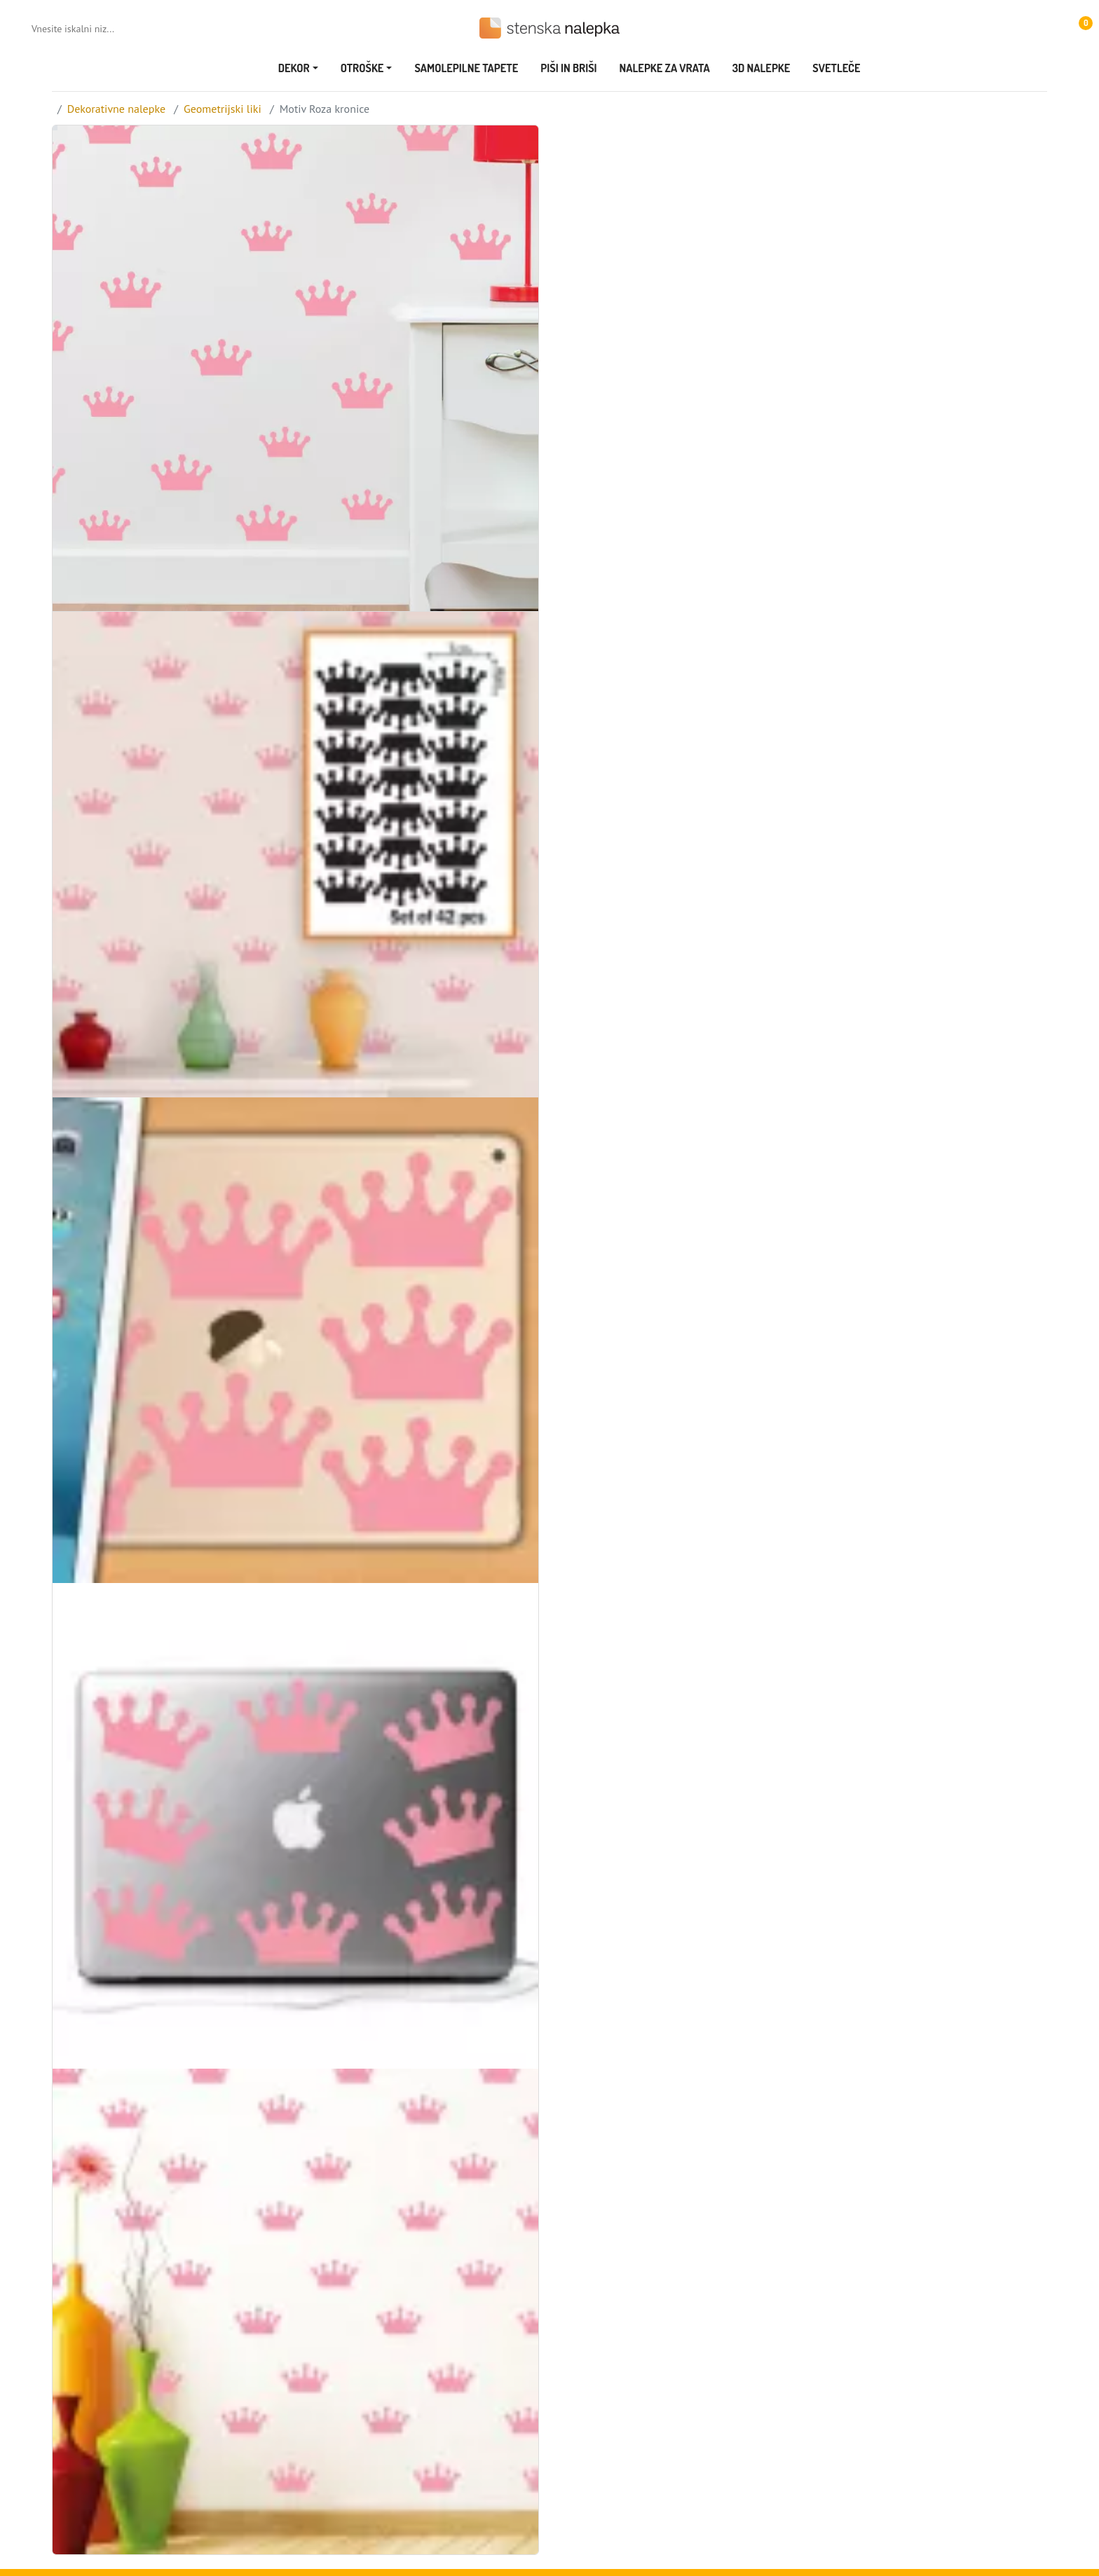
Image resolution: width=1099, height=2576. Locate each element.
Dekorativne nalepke (116, 109)
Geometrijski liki (222, 109)
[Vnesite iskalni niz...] (88, 28)
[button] (1079, 28)
